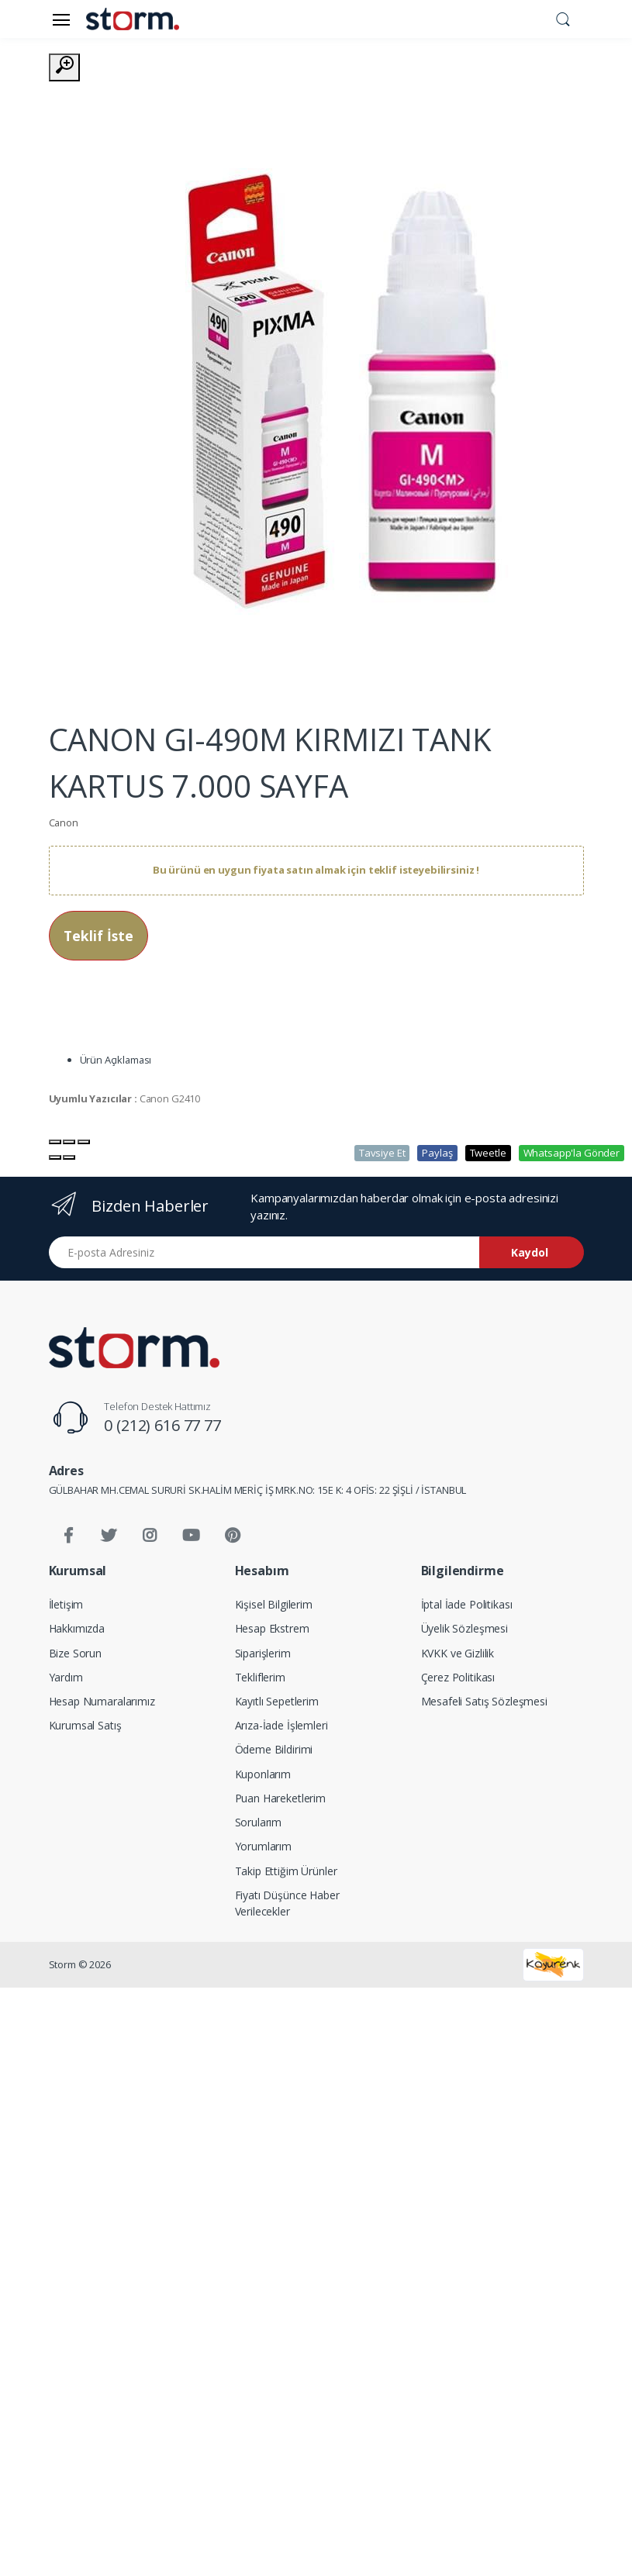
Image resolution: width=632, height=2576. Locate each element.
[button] (563, 17)
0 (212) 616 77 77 (162, 1425)
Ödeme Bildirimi (274, 1749)
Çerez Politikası (458, 1677)
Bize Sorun (75, 1653)
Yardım (66, 1677)
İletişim (66, 1604)
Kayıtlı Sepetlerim (277, 1701)
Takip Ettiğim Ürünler (286, 1871)
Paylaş (437, 1153)
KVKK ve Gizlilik (458, 1653)
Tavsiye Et (382, 1153)
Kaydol (529, 1252)
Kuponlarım (263, 1774)
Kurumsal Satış (85, 1725)
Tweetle (488, 1153)
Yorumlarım (263, 1846)
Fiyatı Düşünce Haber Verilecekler (287, 1903)
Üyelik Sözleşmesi (465, 1628)
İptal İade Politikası (467, 1604)
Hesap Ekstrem (272, 1628)
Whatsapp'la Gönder (571, 1153)
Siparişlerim (263, 1653)
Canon (63, 822)
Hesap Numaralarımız (102, 1701)
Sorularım (258, 1822)
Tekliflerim (260, 1677)
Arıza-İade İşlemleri (281, 1725)
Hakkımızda (77, 1628)
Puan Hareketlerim (280, 1798)
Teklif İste (98, 935)
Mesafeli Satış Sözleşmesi (484, 1701)
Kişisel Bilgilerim (274, 1604)
